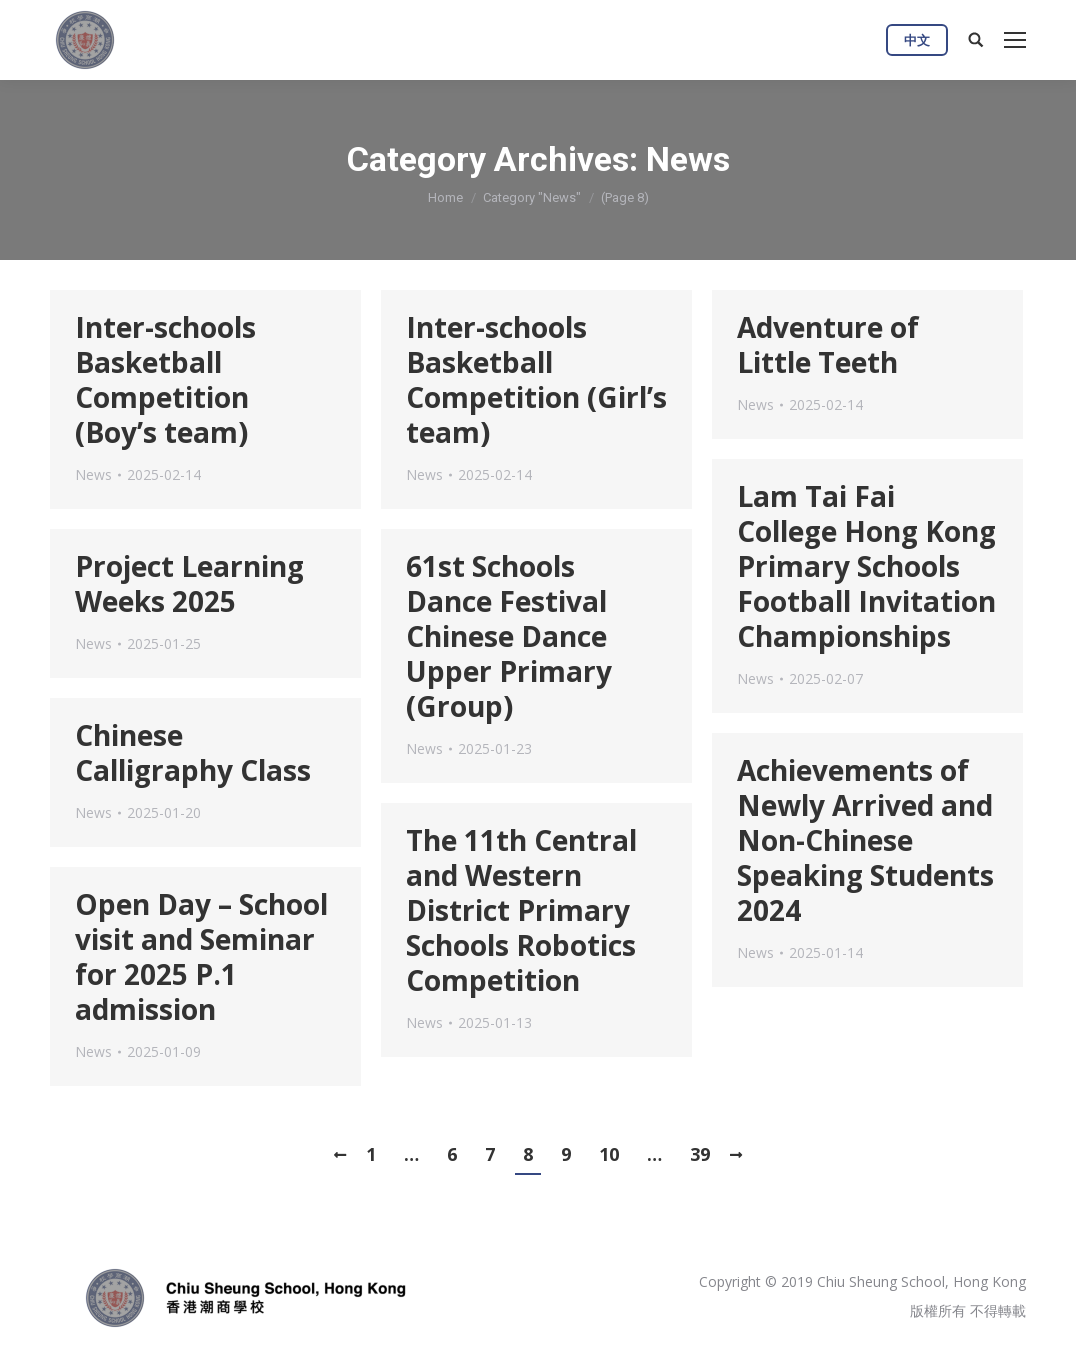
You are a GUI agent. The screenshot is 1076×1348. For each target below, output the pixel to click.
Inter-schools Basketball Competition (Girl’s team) (536, 380)
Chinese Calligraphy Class (193, 753)
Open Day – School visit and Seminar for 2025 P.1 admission (201, 957)
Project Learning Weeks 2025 (189, 584)
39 (700, 1154)
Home (445, 197)
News (93, 474)
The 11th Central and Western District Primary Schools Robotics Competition (521, 910)
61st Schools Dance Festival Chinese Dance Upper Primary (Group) (509, 636)
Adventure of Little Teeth (828, 345)
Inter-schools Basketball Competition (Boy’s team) (165, 380)
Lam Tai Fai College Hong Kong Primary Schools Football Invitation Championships (866, 566)
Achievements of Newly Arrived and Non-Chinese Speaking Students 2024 (865, 840)
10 (609, 1154)
